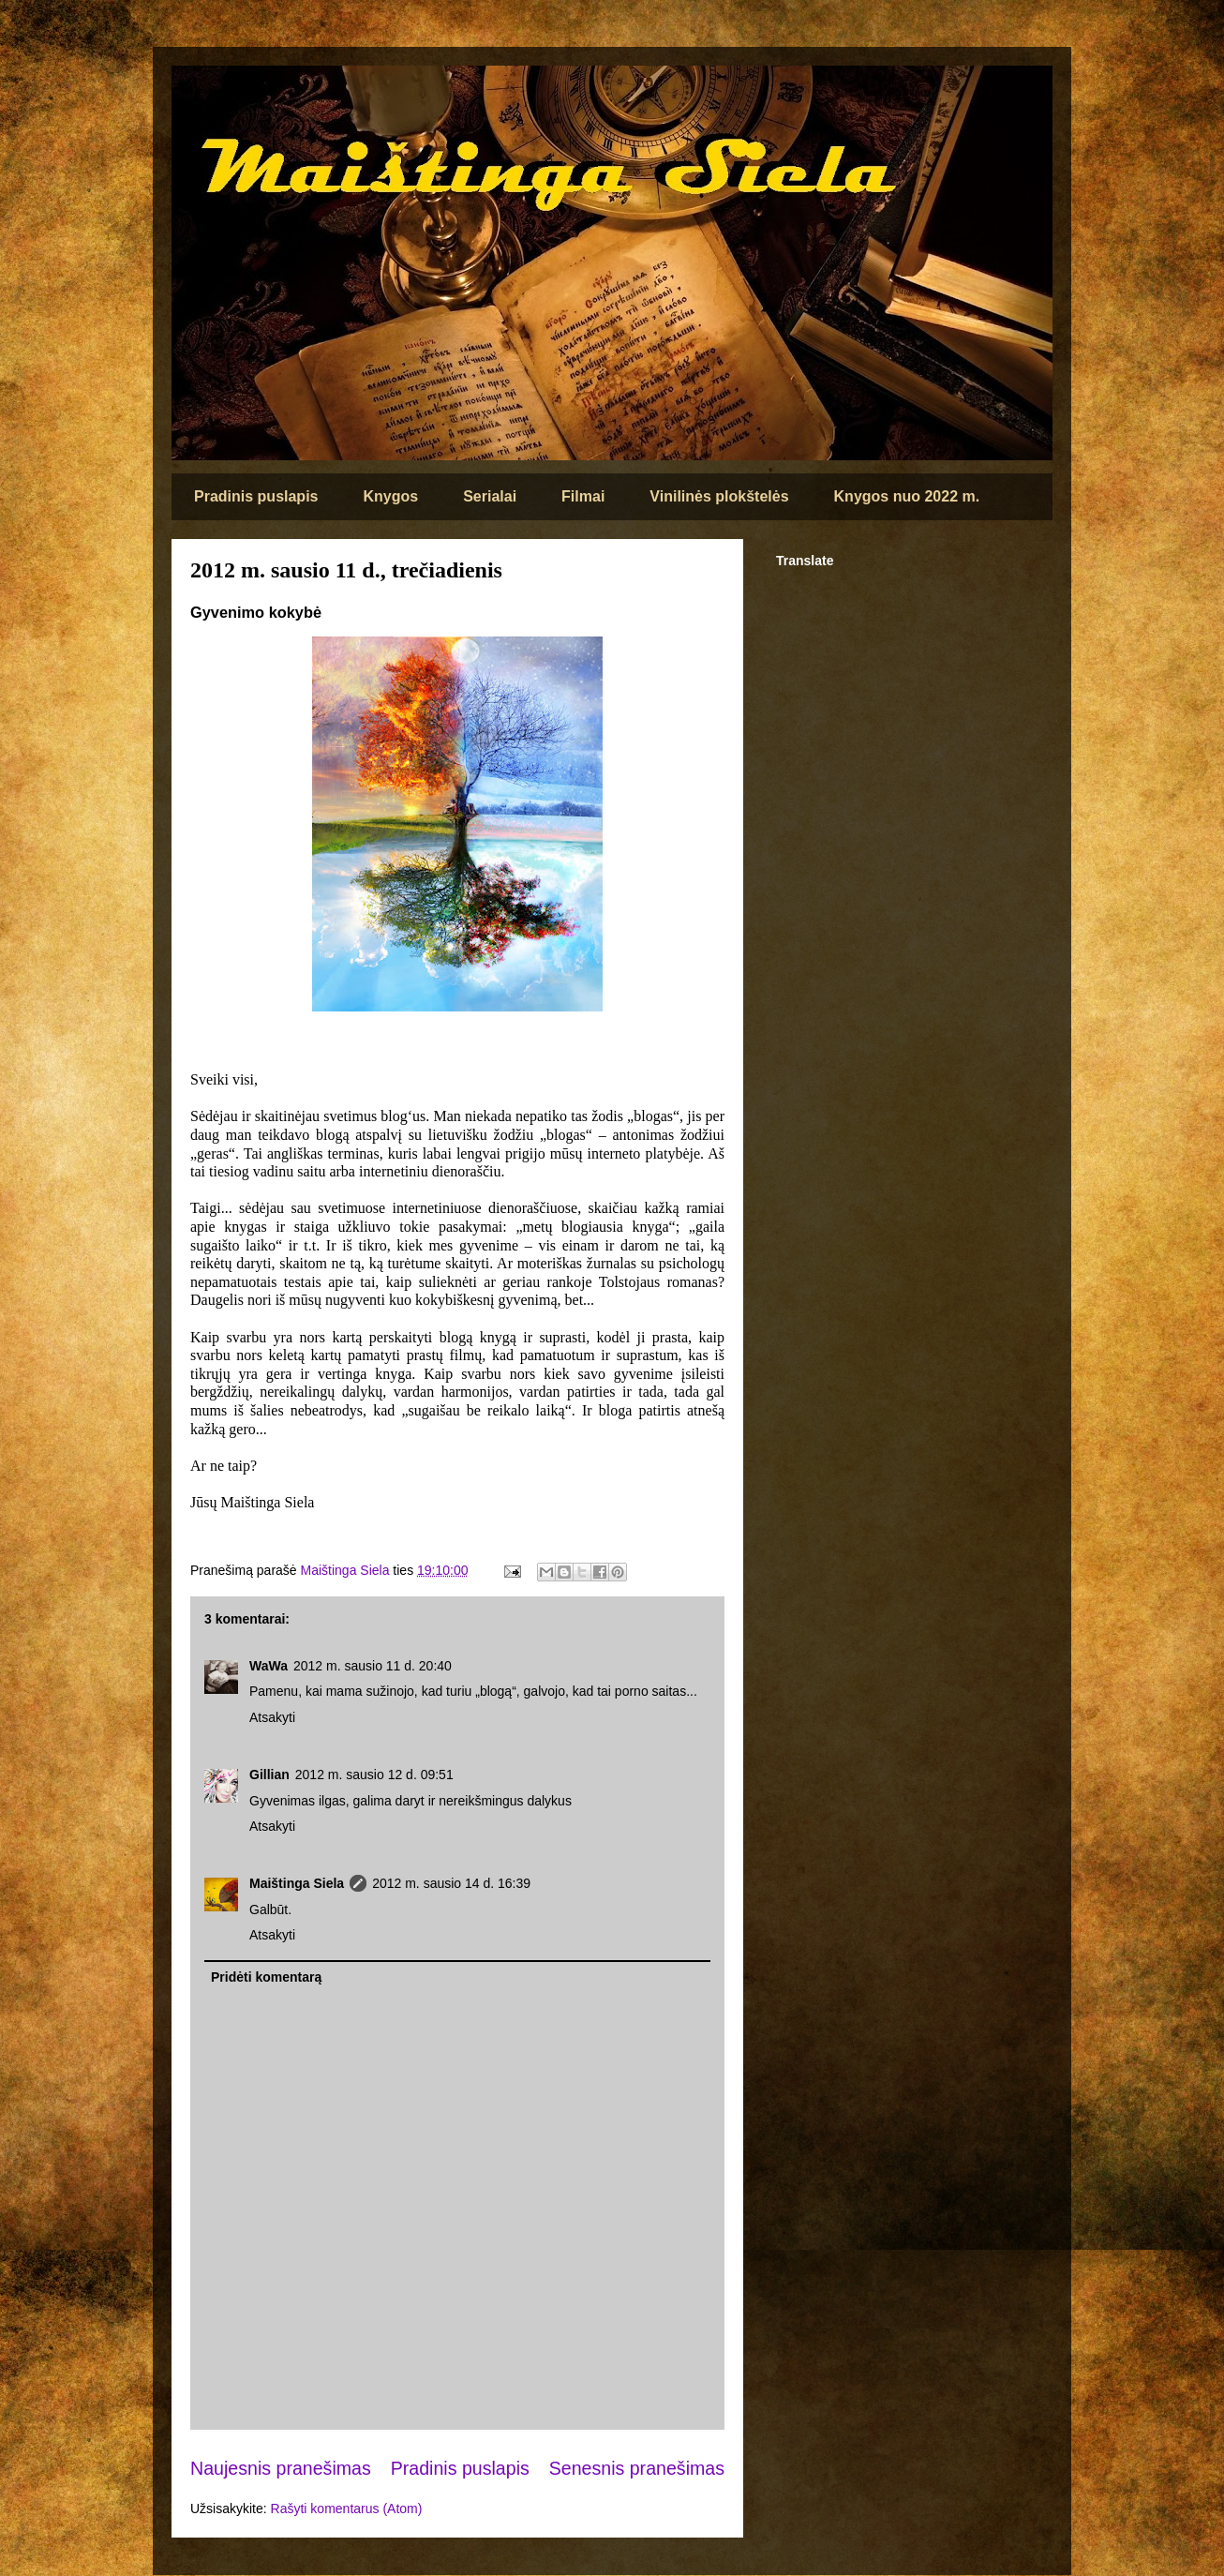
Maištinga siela (204, 90)
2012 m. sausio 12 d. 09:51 (374, 1774)
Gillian (269, 1774)
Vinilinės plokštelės (718, 496)
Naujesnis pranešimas (280, 2468)
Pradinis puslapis (256, 496)
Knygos (390, 496)
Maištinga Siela (296, 1883)
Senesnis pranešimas (636, 2468)
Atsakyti (272, 1717)
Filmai (583, 496)
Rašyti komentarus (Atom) (347, 2508)
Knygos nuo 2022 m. (907, 496)
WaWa (268, 1665)
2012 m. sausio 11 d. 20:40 (372, 1665)
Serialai (489, 496)
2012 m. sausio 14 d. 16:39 (451, 1883)
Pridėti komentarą (266, 1976)
